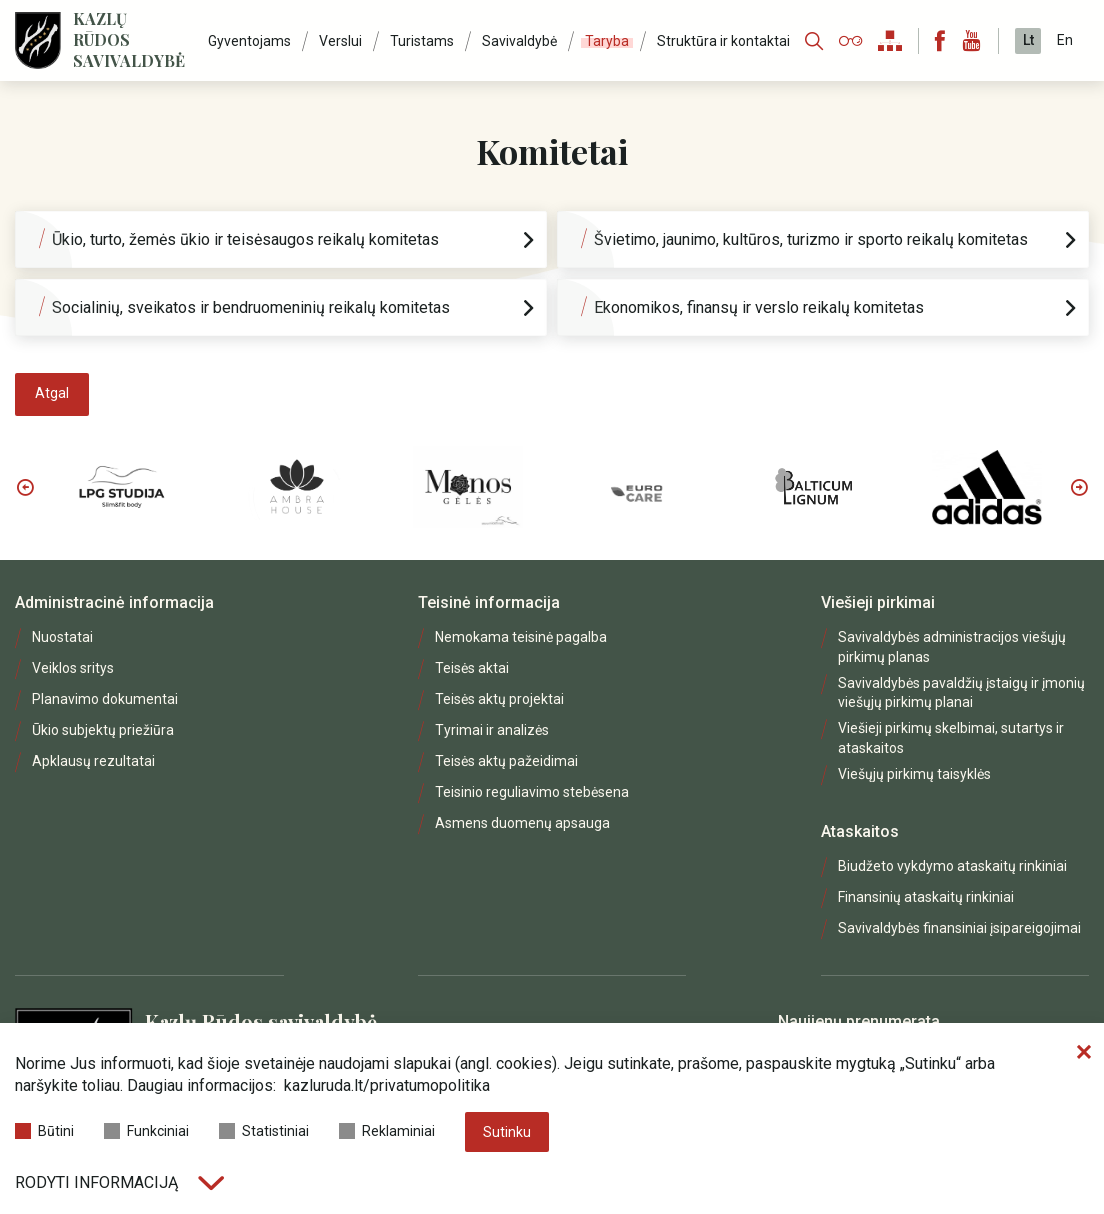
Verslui (340, 41)
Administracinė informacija (114, 602)
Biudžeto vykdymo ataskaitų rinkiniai (952, 866)
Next (1079, 487)
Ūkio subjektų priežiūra (103, 730)
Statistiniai (264, 1131)
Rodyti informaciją (119, 1182)
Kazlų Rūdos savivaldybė (129, 40)
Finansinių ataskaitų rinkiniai (926, 897)
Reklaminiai (387, 1131)
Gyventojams (249, 41)
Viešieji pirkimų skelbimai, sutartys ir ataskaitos (951, 737)
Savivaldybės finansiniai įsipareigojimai (959, 928)
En (1065, 40)
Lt (1028, 40)
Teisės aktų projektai (499, 699)
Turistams (422, 41)
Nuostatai (62, 637)
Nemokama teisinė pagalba (521, 637)
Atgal (52, 393)
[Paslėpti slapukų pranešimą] (1084, 1053)
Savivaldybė (519, 41)
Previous (25, 487)
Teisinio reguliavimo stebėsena (532, 792)
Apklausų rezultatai (93, 761)
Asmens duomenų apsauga (522, 823)
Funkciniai (146, 1131)
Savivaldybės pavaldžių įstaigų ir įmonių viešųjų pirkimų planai (961, 692)
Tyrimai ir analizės (492, 730)
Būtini (44, 1131)
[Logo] (38, 40)
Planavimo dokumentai (105, 699)
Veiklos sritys (73, 668)
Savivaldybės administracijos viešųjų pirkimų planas (952, 646)
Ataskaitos (860, 831)
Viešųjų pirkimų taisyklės (914, 774)
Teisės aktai (472, 668)
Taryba (607, 41)
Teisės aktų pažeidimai (506, 761)
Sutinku (507, 1132)
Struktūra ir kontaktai (723, 41)
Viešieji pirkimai (878, 602)
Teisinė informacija (489, 602)
